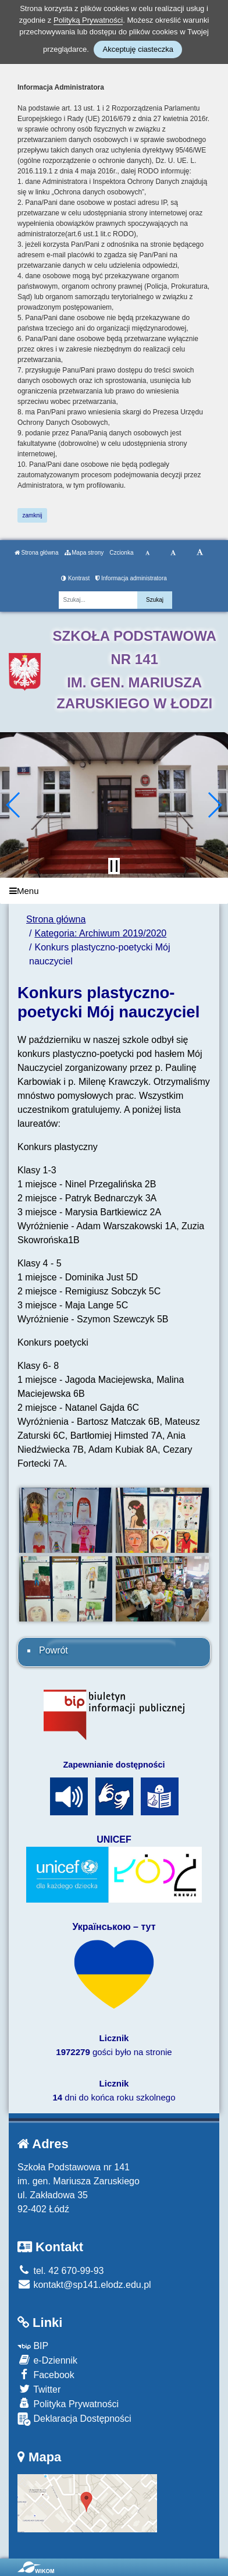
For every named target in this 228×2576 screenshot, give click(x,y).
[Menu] (114, 891)
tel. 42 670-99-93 (60, 2271)
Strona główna (37, 552)
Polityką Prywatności (88, 20)
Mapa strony (84, 552)
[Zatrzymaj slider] (114, 866)
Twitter (38, 2388)
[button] (14, 805)
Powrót (53, 1650)
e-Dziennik (47, 2359)
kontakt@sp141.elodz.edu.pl (84, 2285)
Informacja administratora (131, 578)
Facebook (45, 2374)
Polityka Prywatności (68, 2403)
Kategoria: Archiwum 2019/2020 (100, 933)
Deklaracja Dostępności (74, 2419)
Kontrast (75, 578)
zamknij (32, 515)
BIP (32, 2346)
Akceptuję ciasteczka (137, 49)
